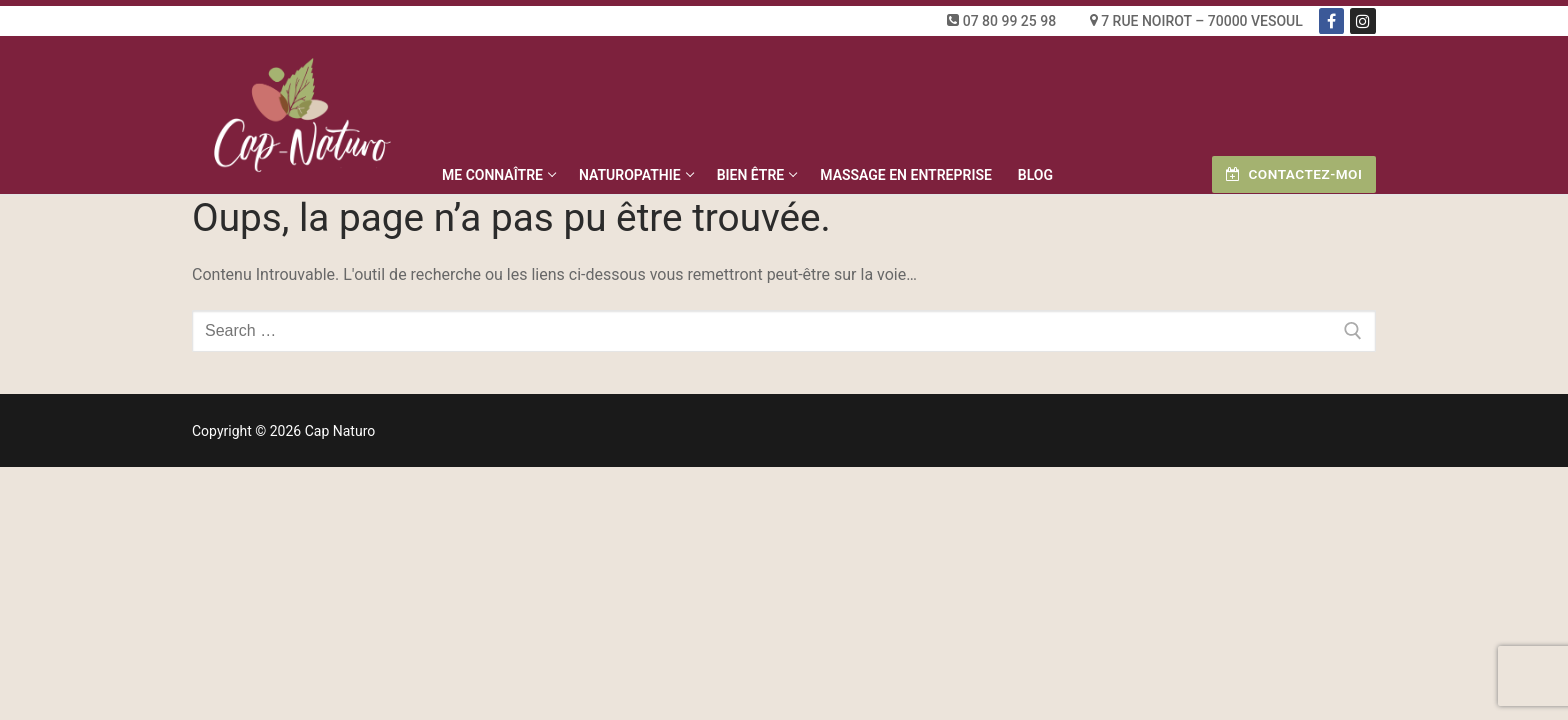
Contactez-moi (1294, 174)
